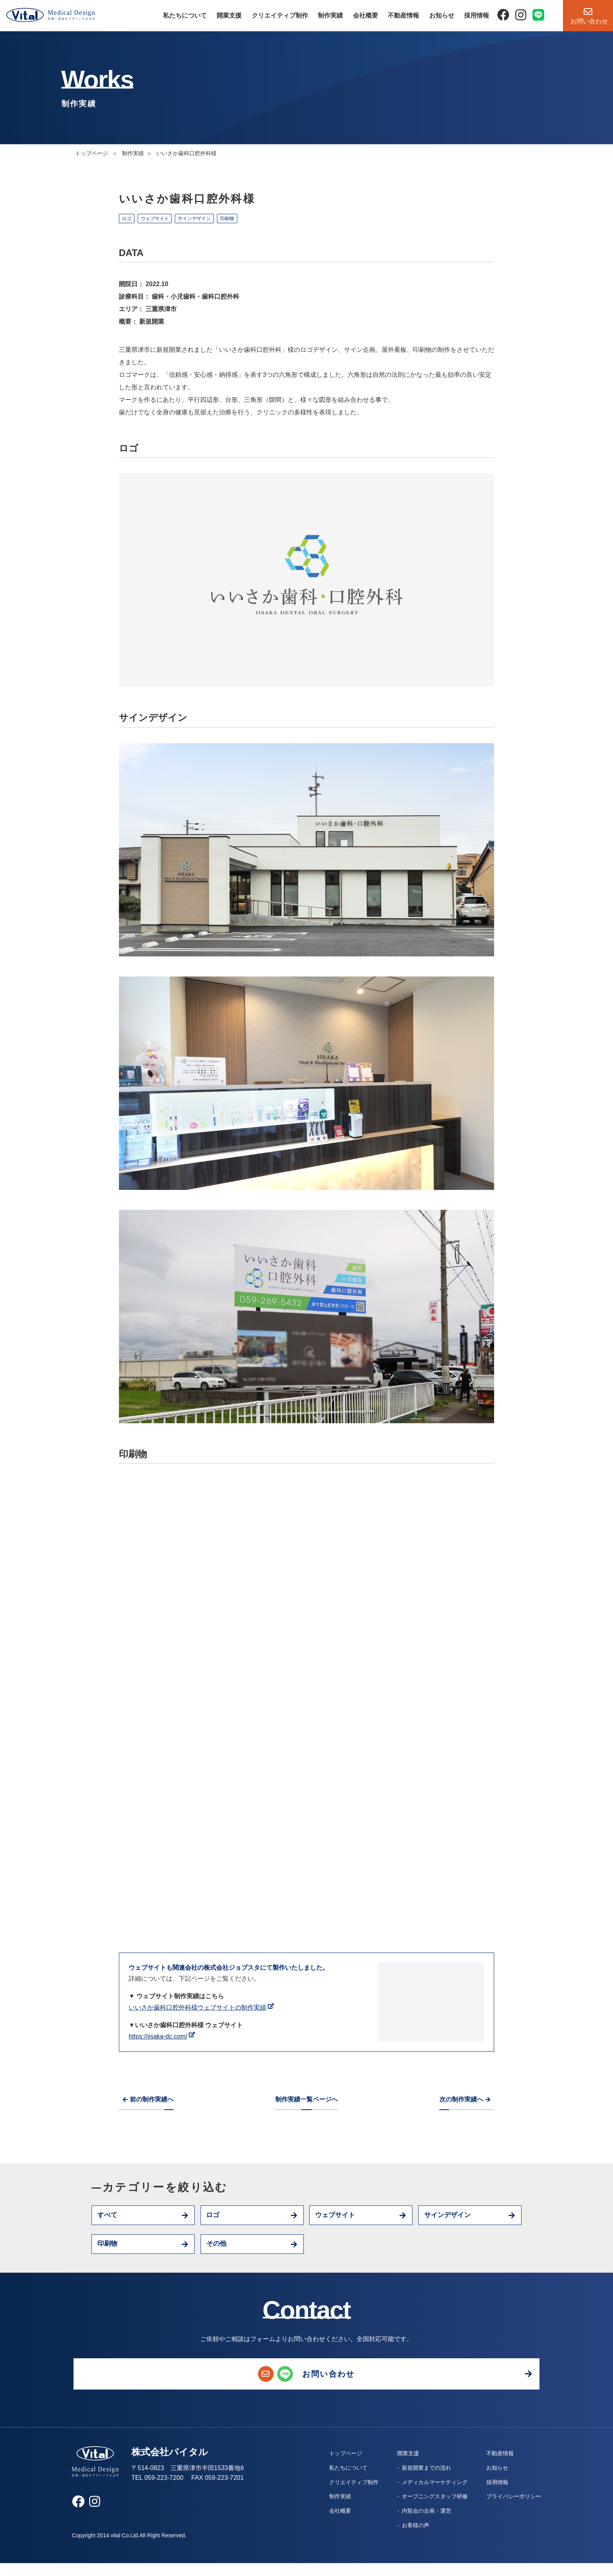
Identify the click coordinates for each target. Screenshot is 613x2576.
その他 (219, 2249)
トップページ (92, 153)
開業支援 (229, 15)
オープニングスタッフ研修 (427, 2509)
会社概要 (365, 15)
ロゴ (128, 218)
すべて (109, 2217)
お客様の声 (407, 2538)
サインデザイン (206, 218)
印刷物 (244, 218)
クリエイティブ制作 (280, 15)
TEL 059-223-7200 (157, 2490)
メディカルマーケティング (427, 2495)
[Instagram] (520, 15)
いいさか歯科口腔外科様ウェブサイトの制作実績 (197, 2007)
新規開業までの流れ (418, 2480)
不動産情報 (403, 15)
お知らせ (441, 15)
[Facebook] (503, 14)
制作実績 (330, 15)
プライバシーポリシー (510, 2509)
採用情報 (476, 15)
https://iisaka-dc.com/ (158, 2036)
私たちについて (185, 15)
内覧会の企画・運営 (418, 2523)
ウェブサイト (161, 218)
